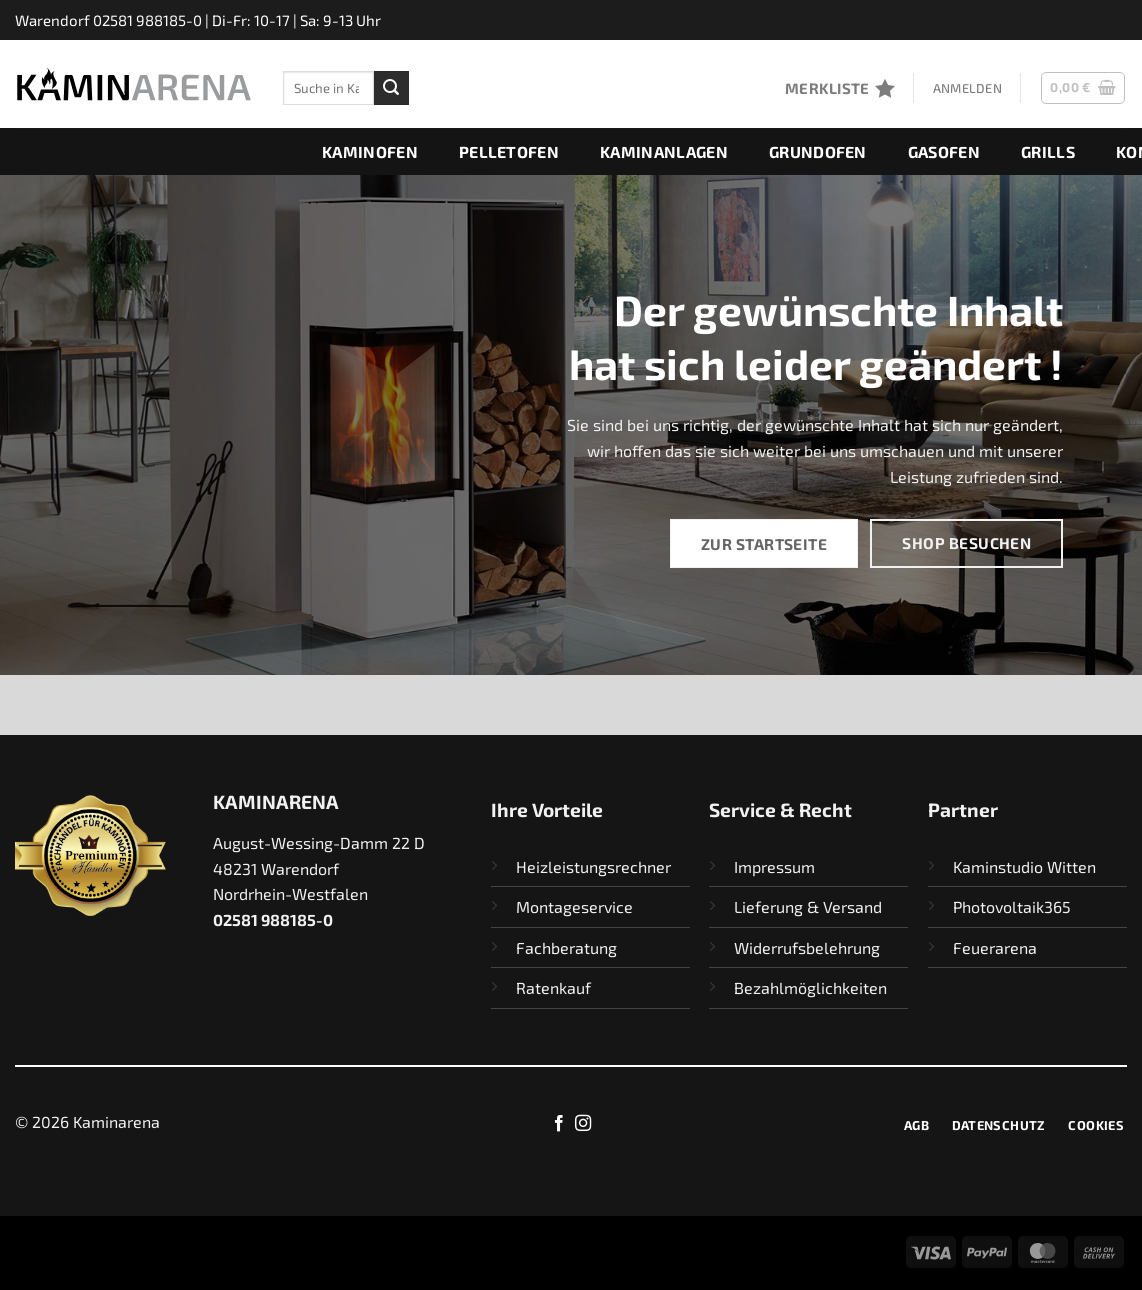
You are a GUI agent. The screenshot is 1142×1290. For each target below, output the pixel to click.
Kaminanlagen (664, 151)
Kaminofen (370, 151)
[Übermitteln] (391, 88)
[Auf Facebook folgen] (559, 1124)
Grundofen (818, 151)
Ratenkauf (553, 987)
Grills (1048, 151)
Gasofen (944, 151)
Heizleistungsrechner (593, 866)
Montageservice (574, 906)
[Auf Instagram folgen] (583, 1124)
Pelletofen (509, 151)
